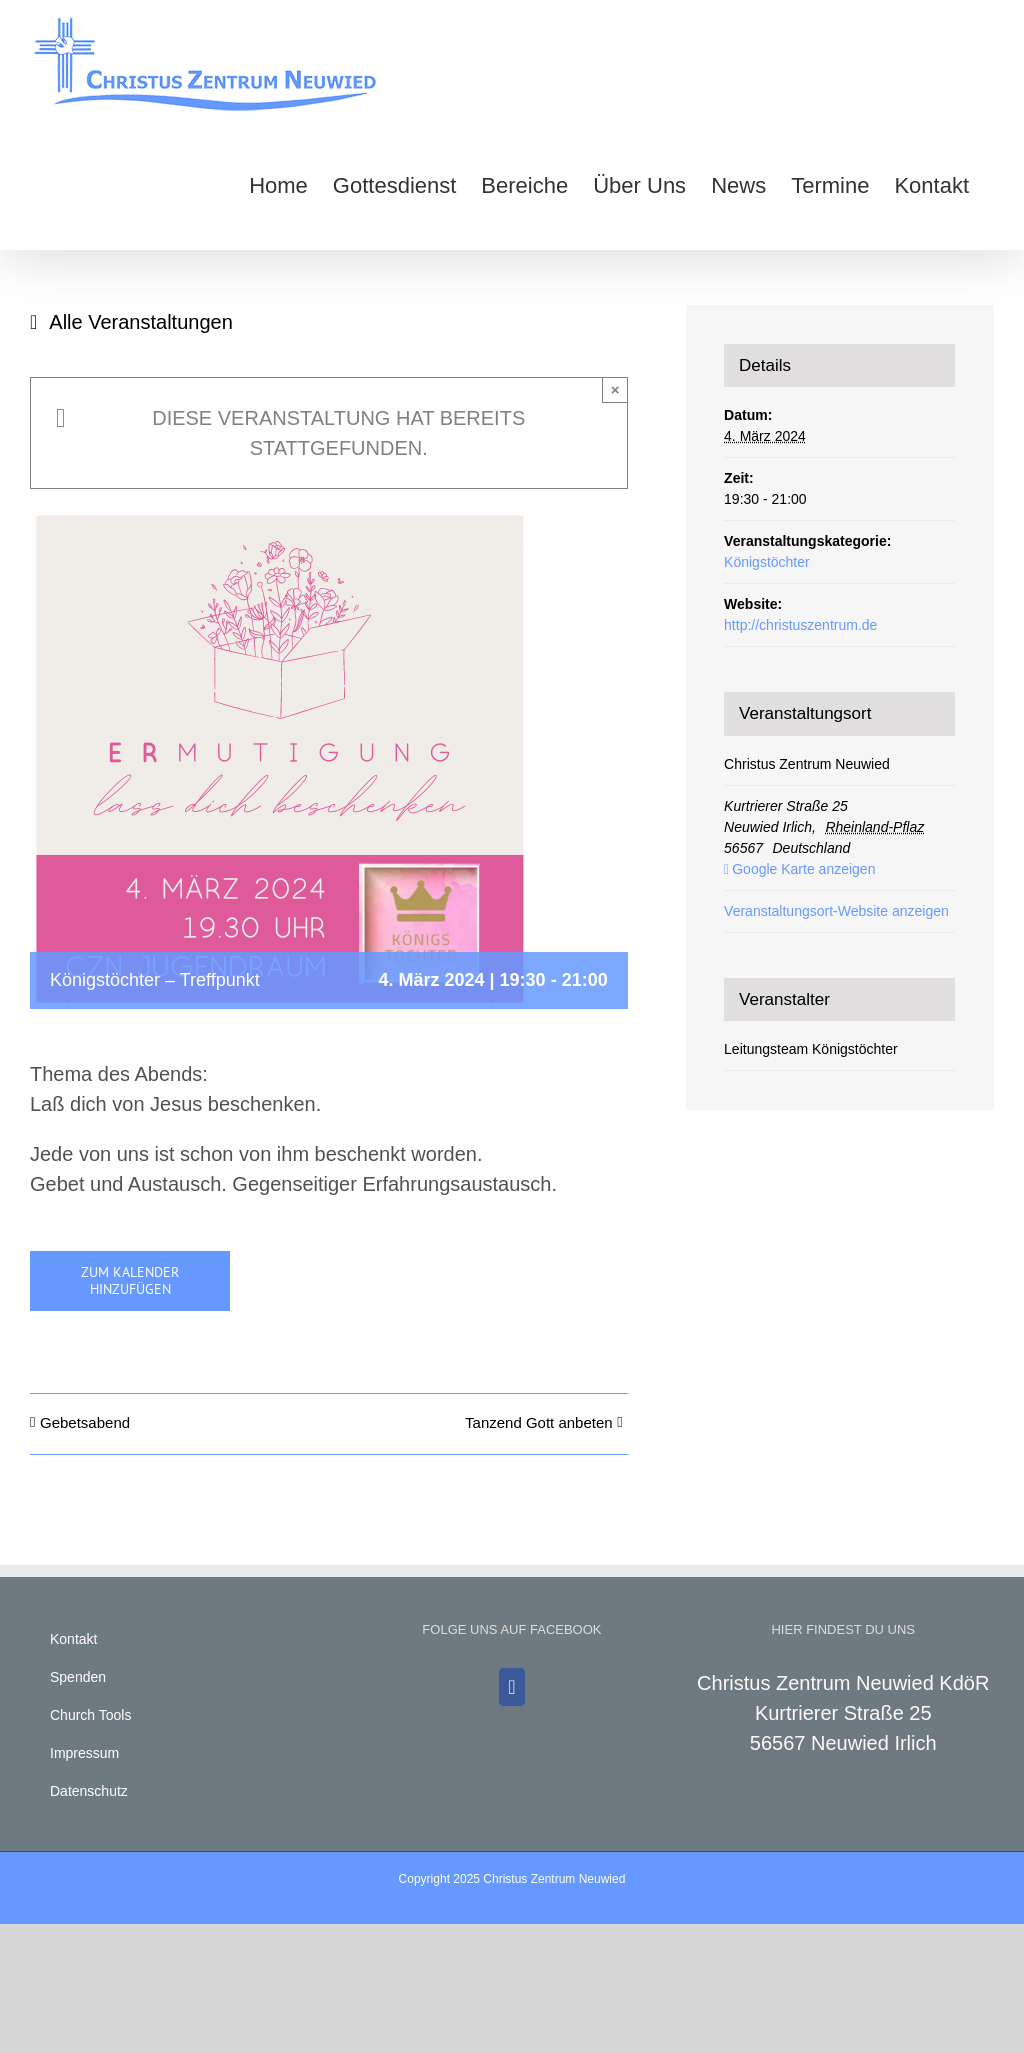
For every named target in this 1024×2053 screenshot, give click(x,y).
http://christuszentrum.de (800, 625)
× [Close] (615, 389)
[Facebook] (511, 1687)
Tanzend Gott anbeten (539, 1422)
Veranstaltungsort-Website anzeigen (836, 911)
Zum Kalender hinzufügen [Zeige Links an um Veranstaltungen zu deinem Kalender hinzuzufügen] (130, 1281)
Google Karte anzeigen (803, 869)
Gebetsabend (85, 1422)
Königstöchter (767, 562)
